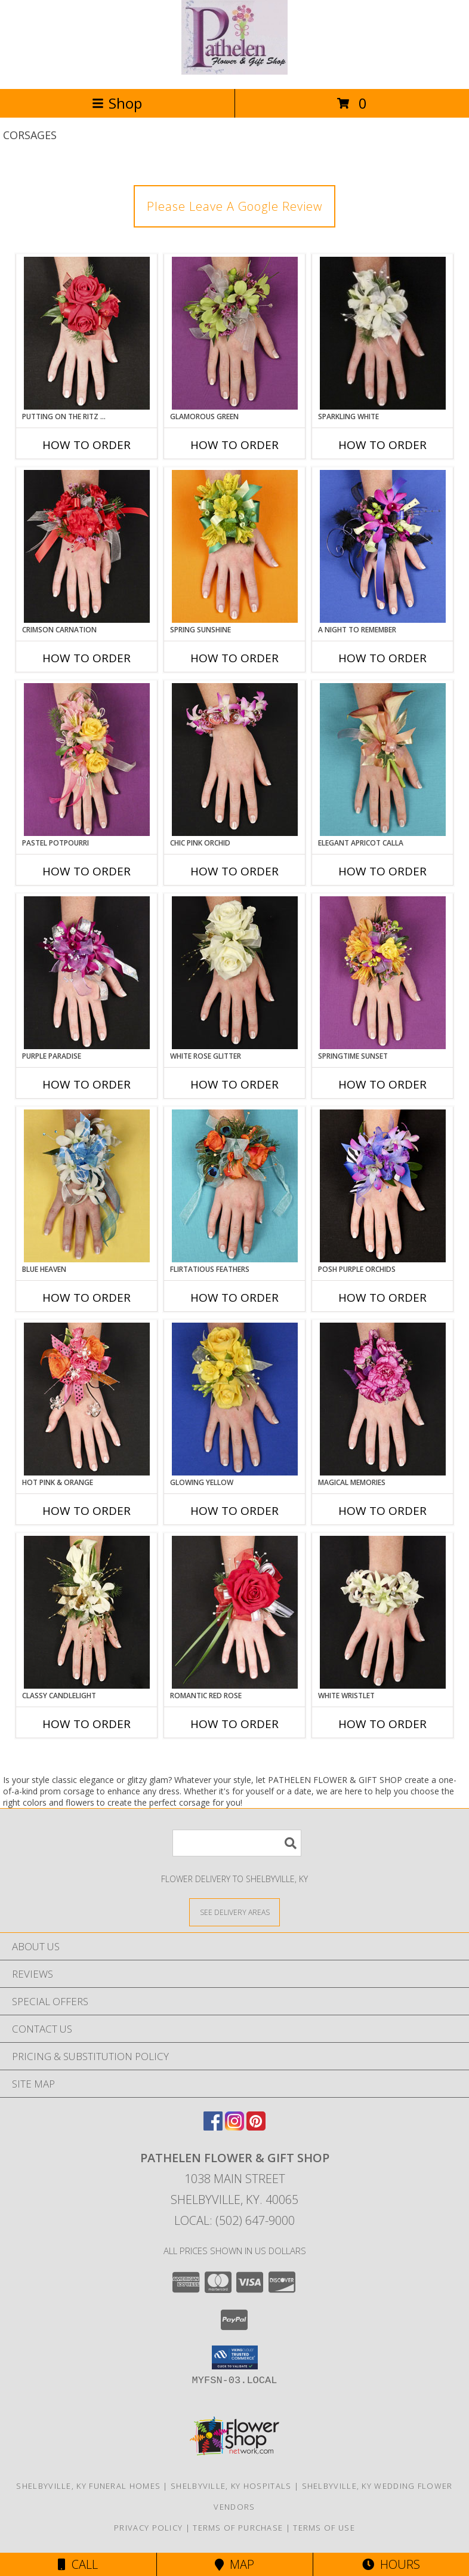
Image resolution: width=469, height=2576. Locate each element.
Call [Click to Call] (78, 2564)
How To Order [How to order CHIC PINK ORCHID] (234, 871)
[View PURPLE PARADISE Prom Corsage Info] (87, 972)
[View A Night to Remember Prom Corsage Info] (383, 546)
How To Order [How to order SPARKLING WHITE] (382, 445)
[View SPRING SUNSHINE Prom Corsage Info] (235, 546)
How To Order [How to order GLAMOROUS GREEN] (234, 445)
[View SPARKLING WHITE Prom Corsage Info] (383, 333)
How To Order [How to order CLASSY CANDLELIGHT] (86, 1724)
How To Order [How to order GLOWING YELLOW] (234, 1510)
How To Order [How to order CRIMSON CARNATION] (86, 658)
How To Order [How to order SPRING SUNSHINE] (234, 658)
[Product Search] (236, 1843)
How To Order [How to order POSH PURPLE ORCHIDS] (382, 1297)
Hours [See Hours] (391, 2564)
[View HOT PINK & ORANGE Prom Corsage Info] (87, 1399)
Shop (117, 103)
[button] (235, 2357)
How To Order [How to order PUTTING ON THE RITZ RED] (86, 445)
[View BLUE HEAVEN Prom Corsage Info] (87, 1185)
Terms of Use (324, 2527)
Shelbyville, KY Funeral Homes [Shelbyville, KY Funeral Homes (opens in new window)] (88, 2485)
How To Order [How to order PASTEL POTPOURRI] (86, 871)
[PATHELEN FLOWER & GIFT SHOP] (234, 71)
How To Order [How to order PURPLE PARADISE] (86, 1084)
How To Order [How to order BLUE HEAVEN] (86, 1297)
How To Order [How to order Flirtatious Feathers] (234, 1297)
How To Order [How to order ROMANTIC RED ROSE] (234, 1724)
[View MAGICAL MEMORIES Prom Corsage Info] (383, 1399)
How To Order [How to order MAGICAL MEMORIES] (382, 1510)
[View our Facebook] (213, 2127)
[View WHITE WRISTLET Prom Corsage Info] (383, 1612)
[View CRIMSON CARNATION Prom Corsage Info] (87, 546)
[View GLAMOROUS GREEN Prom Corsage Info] (235, 333)
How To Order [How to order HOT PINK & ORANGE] (86, 1510)
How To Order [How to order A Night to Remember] (382, 658)
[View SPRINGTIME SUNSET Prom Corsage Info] (383, 972)
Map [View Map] (234, 2564)
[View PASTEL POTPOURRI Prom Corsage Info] (87, 759)
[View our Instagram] (234, 2127)
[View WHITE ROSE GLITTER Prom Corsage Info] (235, 972)
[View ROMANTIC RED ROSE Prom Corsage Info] (235, 1612)
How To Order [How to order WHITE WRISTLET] (382, 1724)
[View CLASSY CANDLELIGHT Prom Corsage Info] (87, 1612)
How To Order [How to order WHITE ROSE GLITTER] (234, 1084)
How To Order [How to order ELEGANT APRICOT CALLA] (382, 871)
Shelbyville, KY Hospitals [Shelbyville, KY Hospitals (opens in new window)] (231, 2485)
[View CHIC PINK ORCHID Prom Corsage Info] (235, 759)
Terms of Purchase (238, 2527)
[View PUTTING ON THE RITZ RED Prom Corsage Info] (87, 333)
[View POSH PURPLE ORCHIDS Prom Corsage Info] (383, 1185)
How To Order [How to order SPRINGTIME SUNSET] (382, 1084)
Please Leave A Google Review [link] (234, 206)
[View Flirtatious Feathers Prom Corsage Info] (235, 1185)
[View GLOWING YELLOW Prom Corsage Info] (235, 1399)
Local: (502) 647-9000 (234, 2220)
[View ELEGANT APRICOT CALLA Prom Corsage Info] (383, 759)
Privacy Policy (148, 2527)
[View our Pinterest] (256, 2127)
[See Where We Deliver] (234, 1911)
